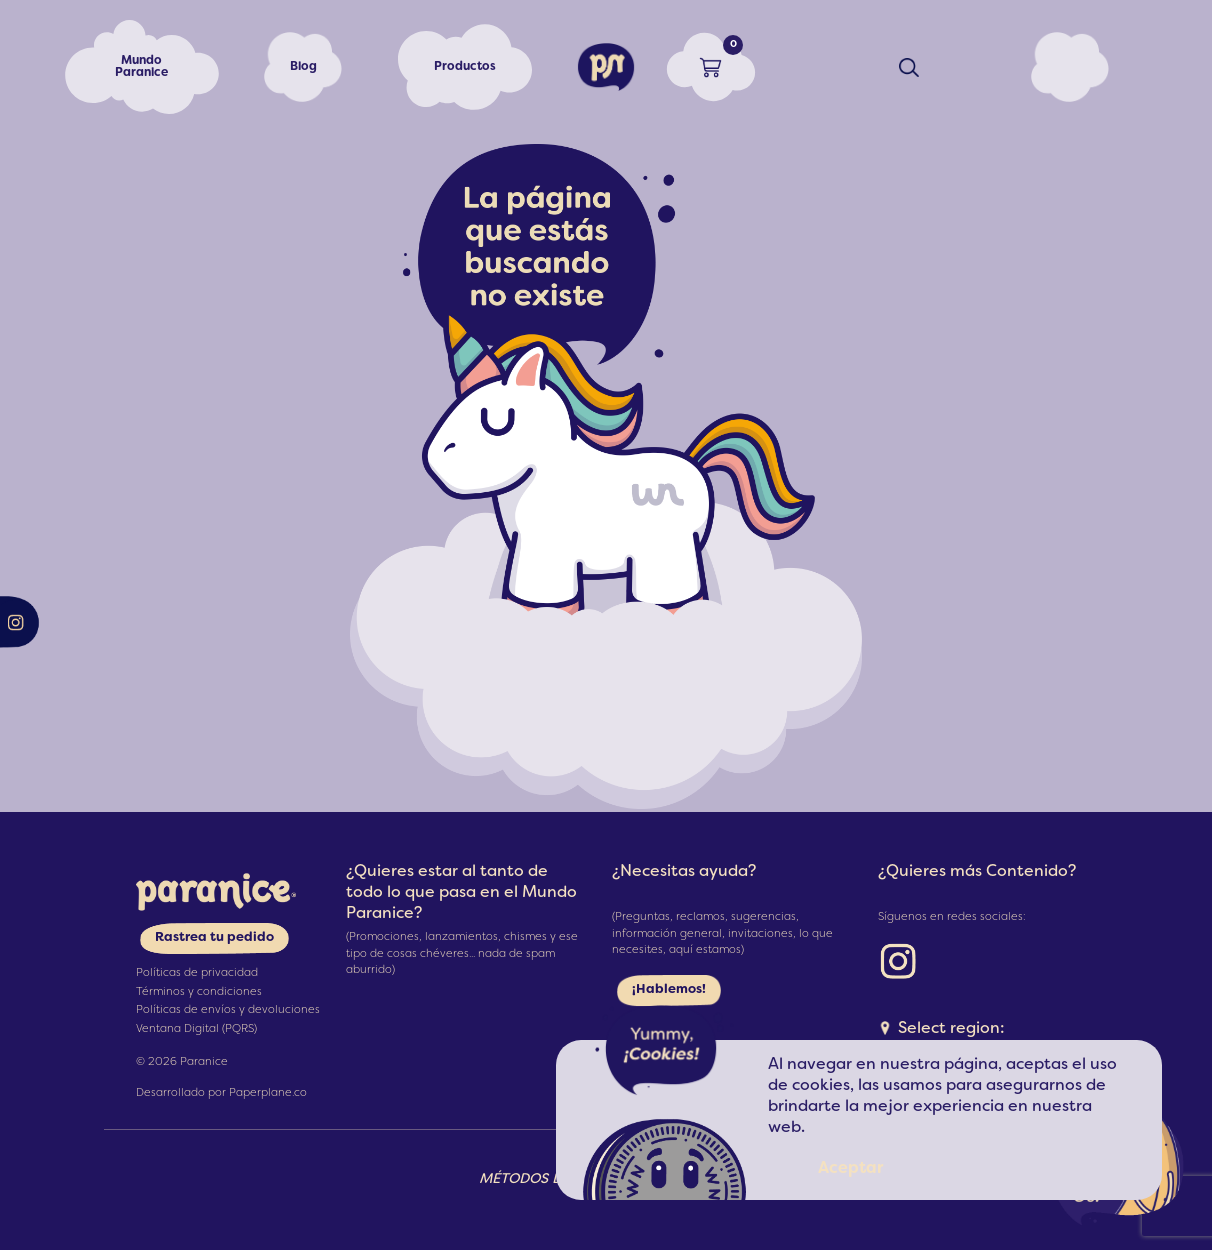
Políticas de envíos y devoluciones (228, 1010)
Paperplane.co (268, 1093)
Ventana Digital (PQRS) (196, 1029)
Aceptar (850, 1169)
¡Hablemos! (669, 990)
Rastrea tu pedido (214, 938)
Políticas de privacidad (197, 973)
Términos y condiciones (199, 992)
